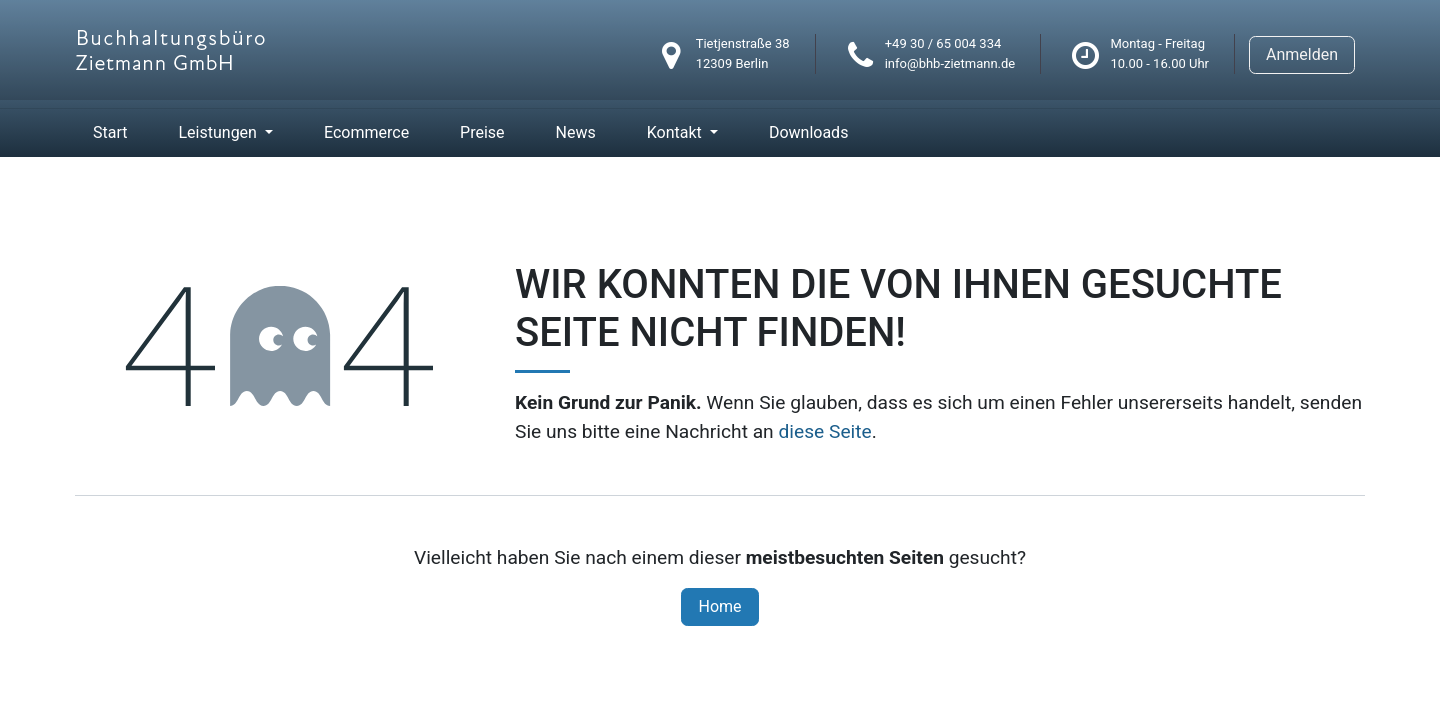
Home (719, 606)
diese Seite (824, 431)
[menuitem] (110, 133)
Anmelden (1302, 54)
